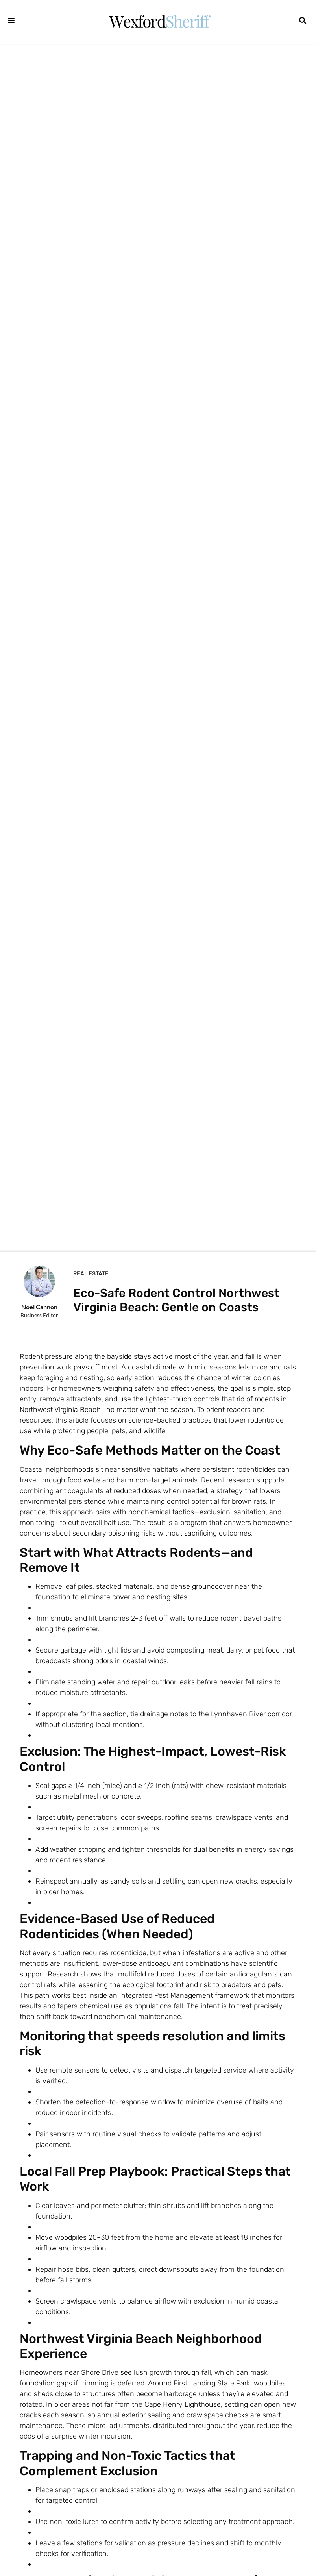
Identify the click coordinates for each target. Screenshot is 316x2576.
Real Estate (91, 1273)
